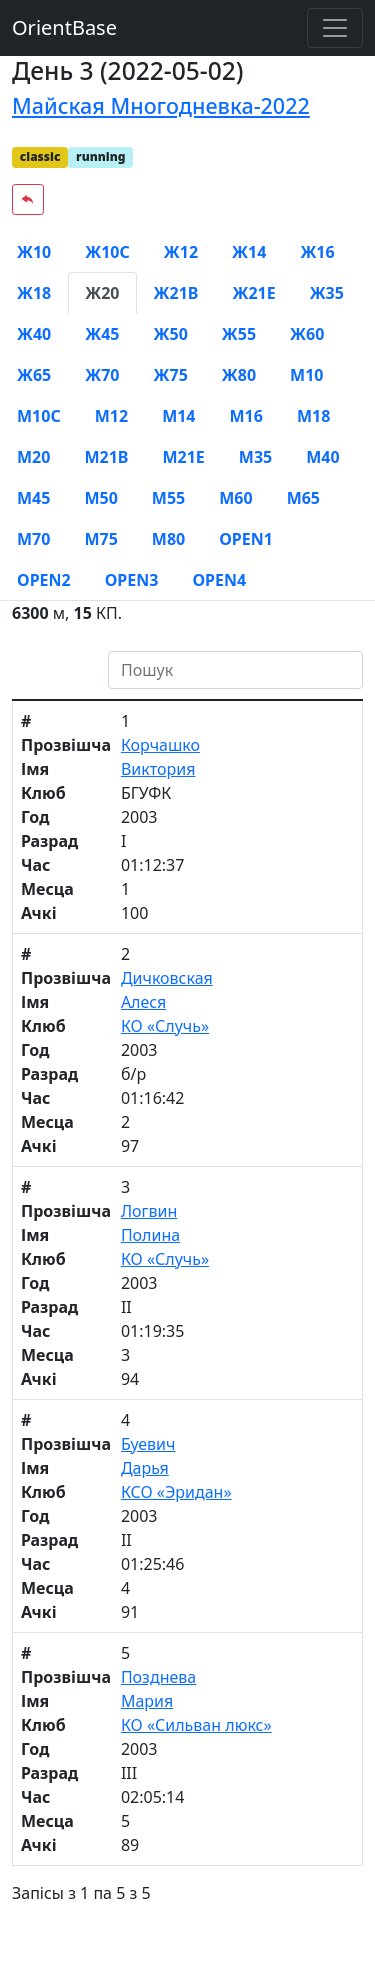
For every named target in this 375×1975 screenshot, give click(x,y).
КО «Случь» (165, 1026)
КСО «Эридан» (176, 1492)
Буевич (148, 1444)
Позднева (158, 1677)
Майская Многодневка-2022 (161, 105)
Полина (150, 1235)
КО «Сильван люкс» (196, 1725)
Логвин (149, 1211)
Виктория (158, 769)
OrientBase (64, 27)
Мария (147, 1701)
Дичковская (167, 978)
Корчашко (160, 745)
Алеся (143, 1002)
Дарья (145, 1468)
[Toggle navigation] (335, 28)
